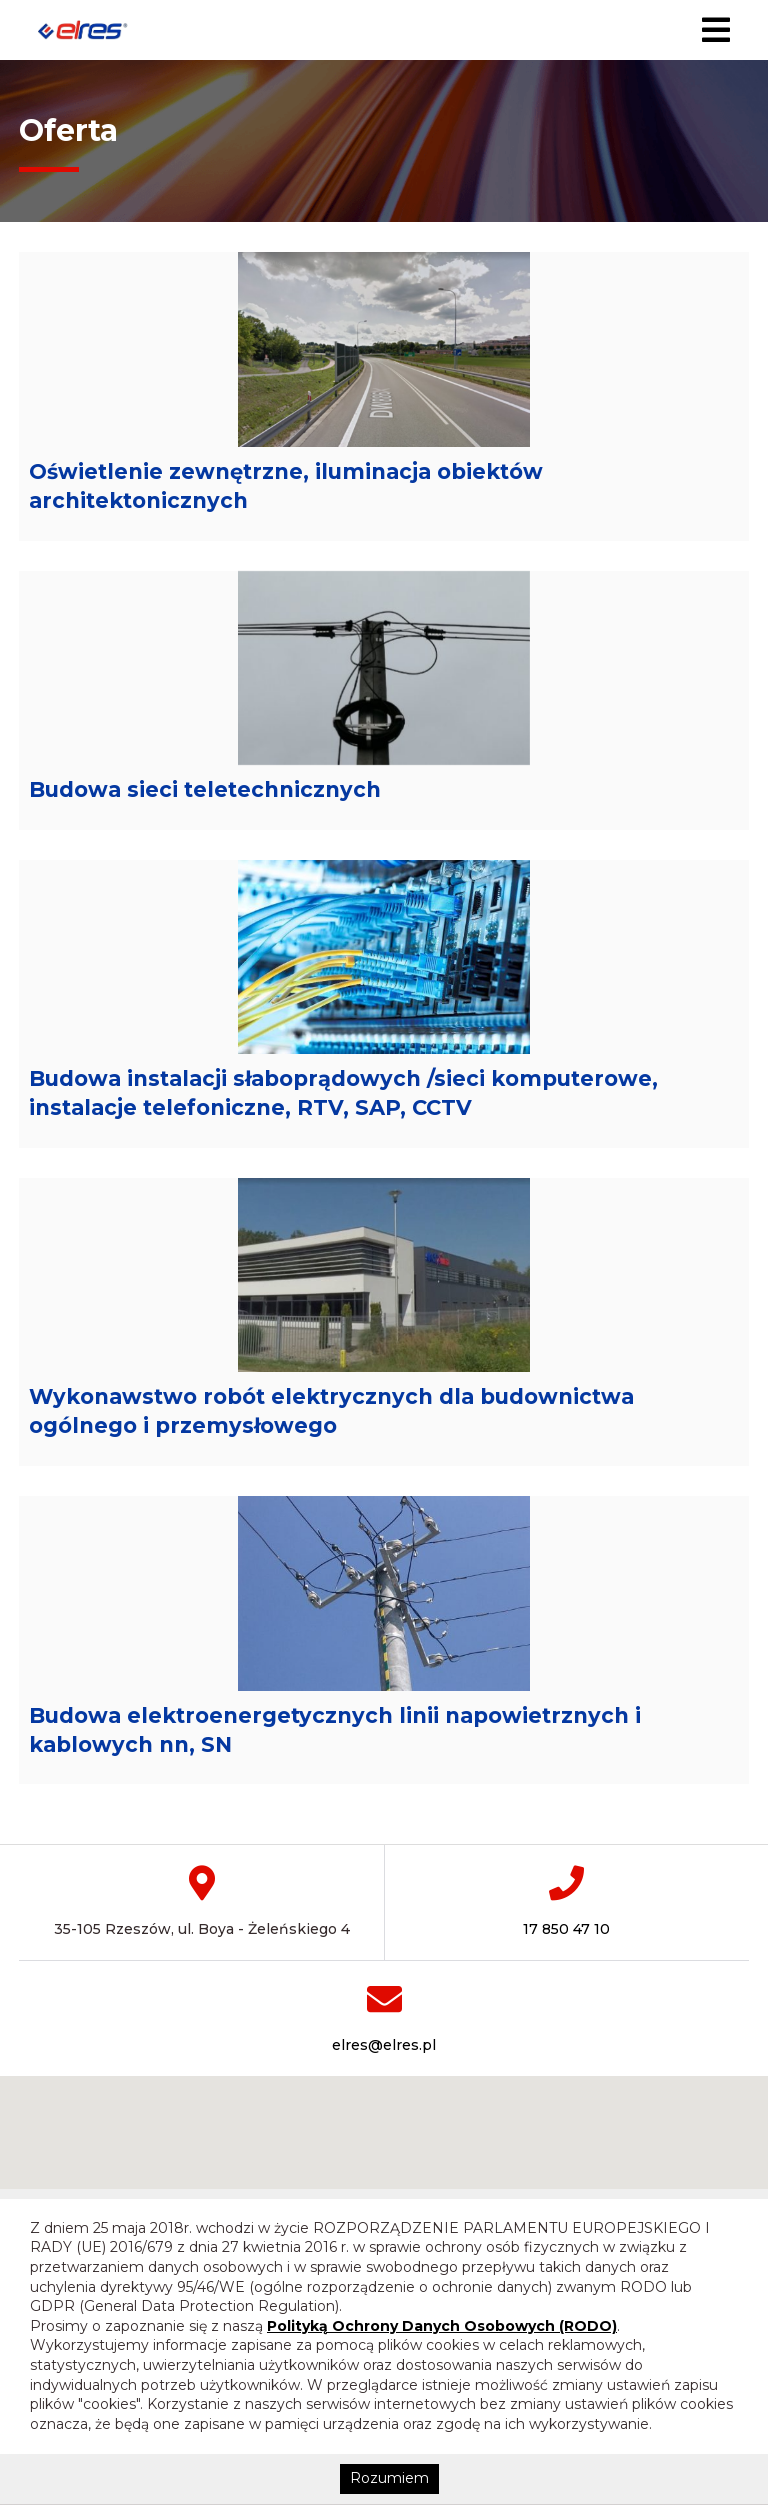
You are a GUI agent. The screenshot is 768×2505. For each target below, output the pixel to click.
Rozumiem (389, 2478)
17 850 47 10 (566, 2007)
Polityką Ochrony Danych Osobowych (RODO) (442, 2326)
